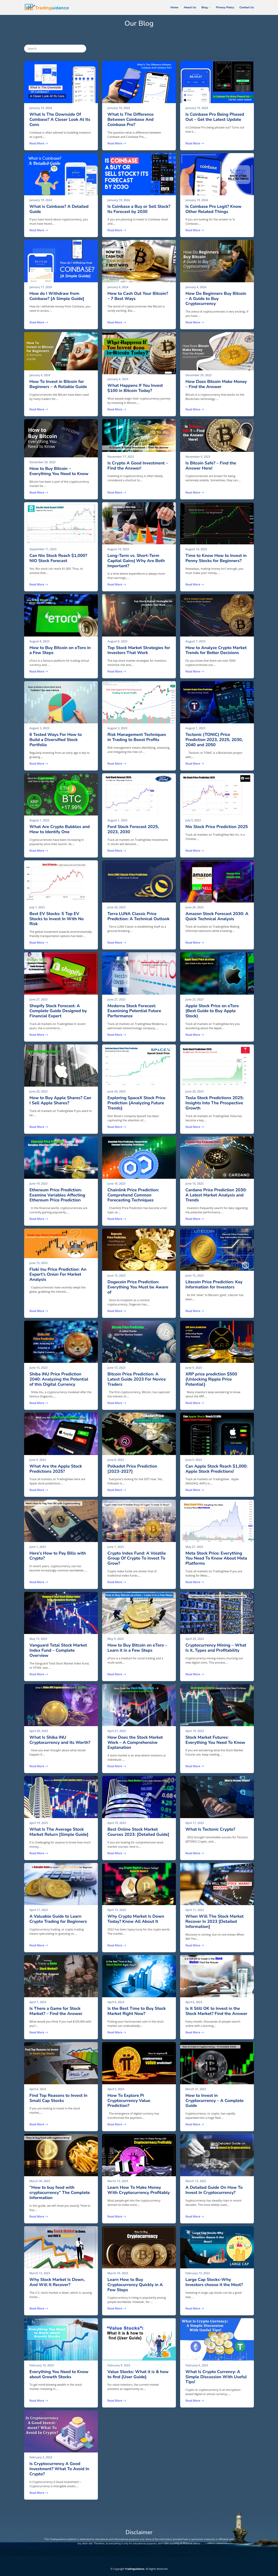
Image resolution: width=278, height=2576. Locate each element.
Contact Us (247, 7)
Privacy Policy (225, 7)
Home (174, 7)
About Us (190, 7)
